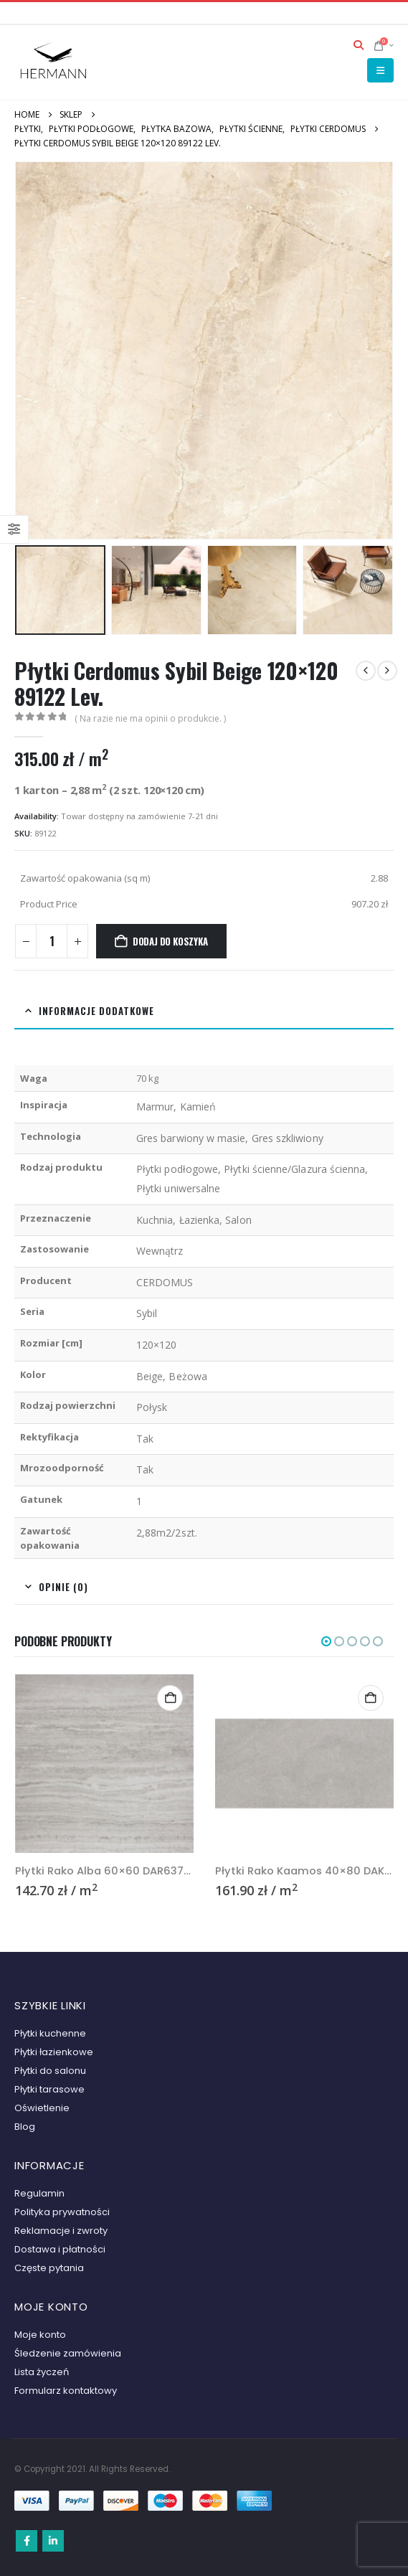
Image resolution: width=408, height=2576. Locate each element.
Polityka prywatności (62, 2212)
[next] (387, 671)
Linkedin (53, 2541)
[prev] (366, 671)
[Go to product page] (104, 1764)
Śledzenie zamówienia (67, 2353)
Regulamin (39, 2193)
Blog (24, 2126)
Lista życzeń (41, 2372)
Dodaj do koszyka (170, 941)
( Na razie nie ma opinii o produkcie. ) (150, 718)
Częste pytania (49, 2268)
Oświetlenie (42, 2108)
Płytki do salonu (50, 2070)
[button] (359, 45)
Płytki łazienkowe (53, 2052)
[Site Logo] (53, 62)
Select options (170, 1698)
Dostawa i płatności (59, 2249)
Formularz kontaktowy (65, 2390)
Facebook (26, 2541)
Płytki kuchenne (50, 2033)
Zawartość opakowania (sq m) (85, 878)
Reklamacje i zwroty (61, 2230)
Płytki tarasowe (49, 2089)
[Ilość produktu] (51, 941)
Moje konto (40, 2334)
